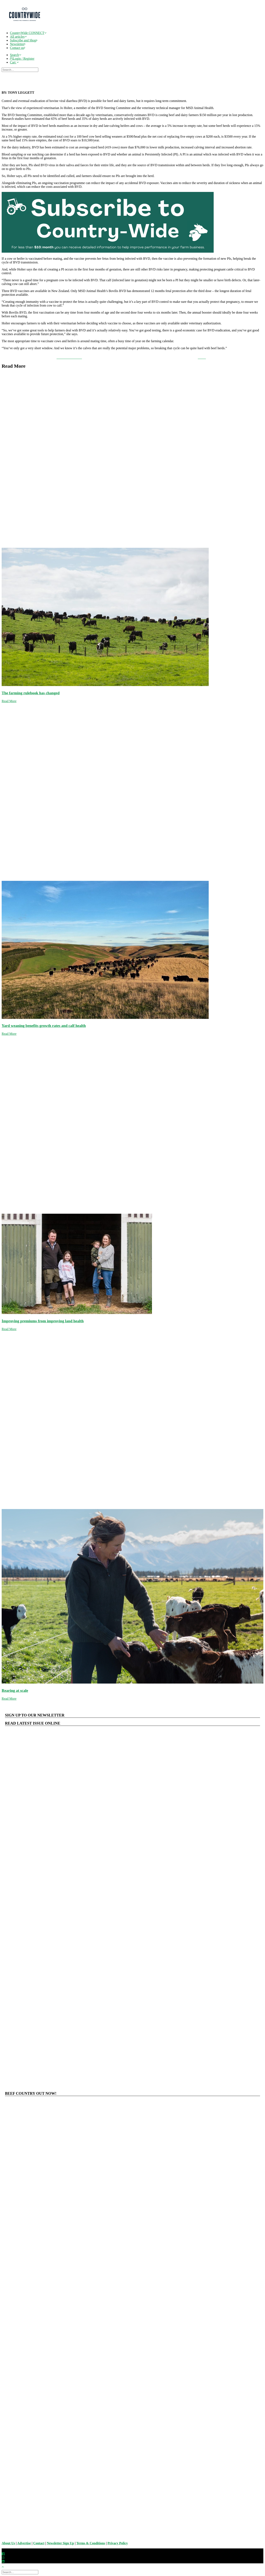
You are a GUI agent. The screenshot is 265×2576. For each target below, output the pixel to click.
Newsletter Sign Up (60, 2543)
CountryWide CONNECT (28, 33)
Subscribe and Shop (23, 40)
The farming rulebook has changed (31, 693)
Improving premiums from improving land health (43, 1321)
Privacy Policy (117, 2543)
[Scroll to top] (5, 2566)
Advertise (24, 2543)
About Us (8, 2543)
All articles (18, 36)
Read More (9, 701)
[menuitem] (136, 33)
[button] (15, 55)
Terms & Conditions (90, 2543)
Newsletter (17, 44)
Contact (38, 2543)
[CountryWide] (136, 14)
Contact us (17, 48)
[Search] (20, 69)
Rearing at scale (15, 1690)
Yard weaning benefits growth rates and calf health (44, 1025)
